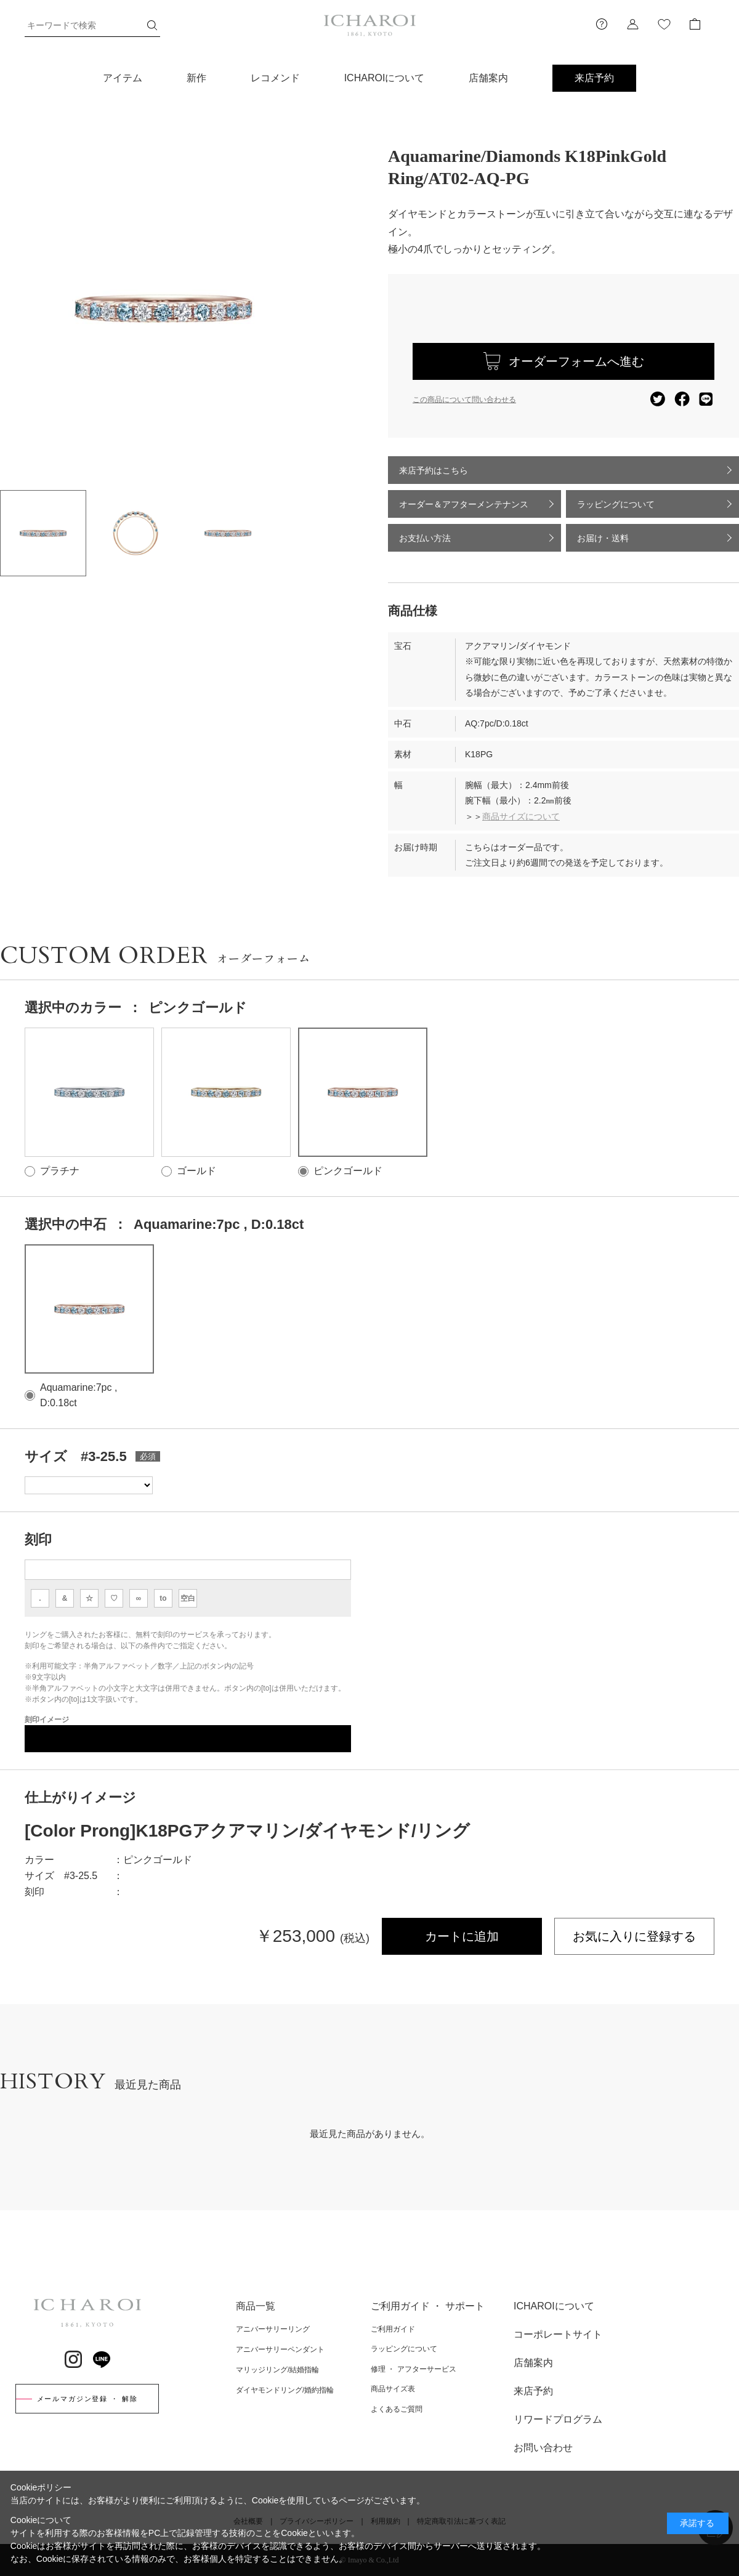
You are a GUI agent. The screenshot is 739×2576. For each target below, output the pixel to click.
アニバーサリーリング (273, 2329)
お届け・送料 (603, 538)
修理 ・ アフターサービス (413, 2369)
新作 (196, 78)
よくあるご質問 (396, 2409)
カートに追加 (462, 1936)
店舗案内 (488, 78)
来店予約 (594, 78)
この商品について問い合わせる (464, 399)
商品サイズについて (521, 816)
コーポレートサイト (558, 2334)
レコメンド (275, 78)
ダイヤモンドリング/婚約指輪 (285, 2390)
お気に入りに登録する (634, 1936)
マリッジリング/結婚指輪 (277, 2369)
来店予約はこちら (433, 470)
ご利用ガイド (393, 2329)
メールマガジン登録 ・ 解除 (87, 2398)
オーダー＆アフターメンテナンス (463, 504)
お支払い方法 (425, 538)
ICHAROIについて (384, 78)
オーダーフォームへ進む (576, 361)
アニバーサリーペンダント (280, 2349)
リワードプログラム (558, 2419)
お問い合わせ (543, 2447)
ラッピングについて (616, 504)
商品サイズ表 (393, 2389)
